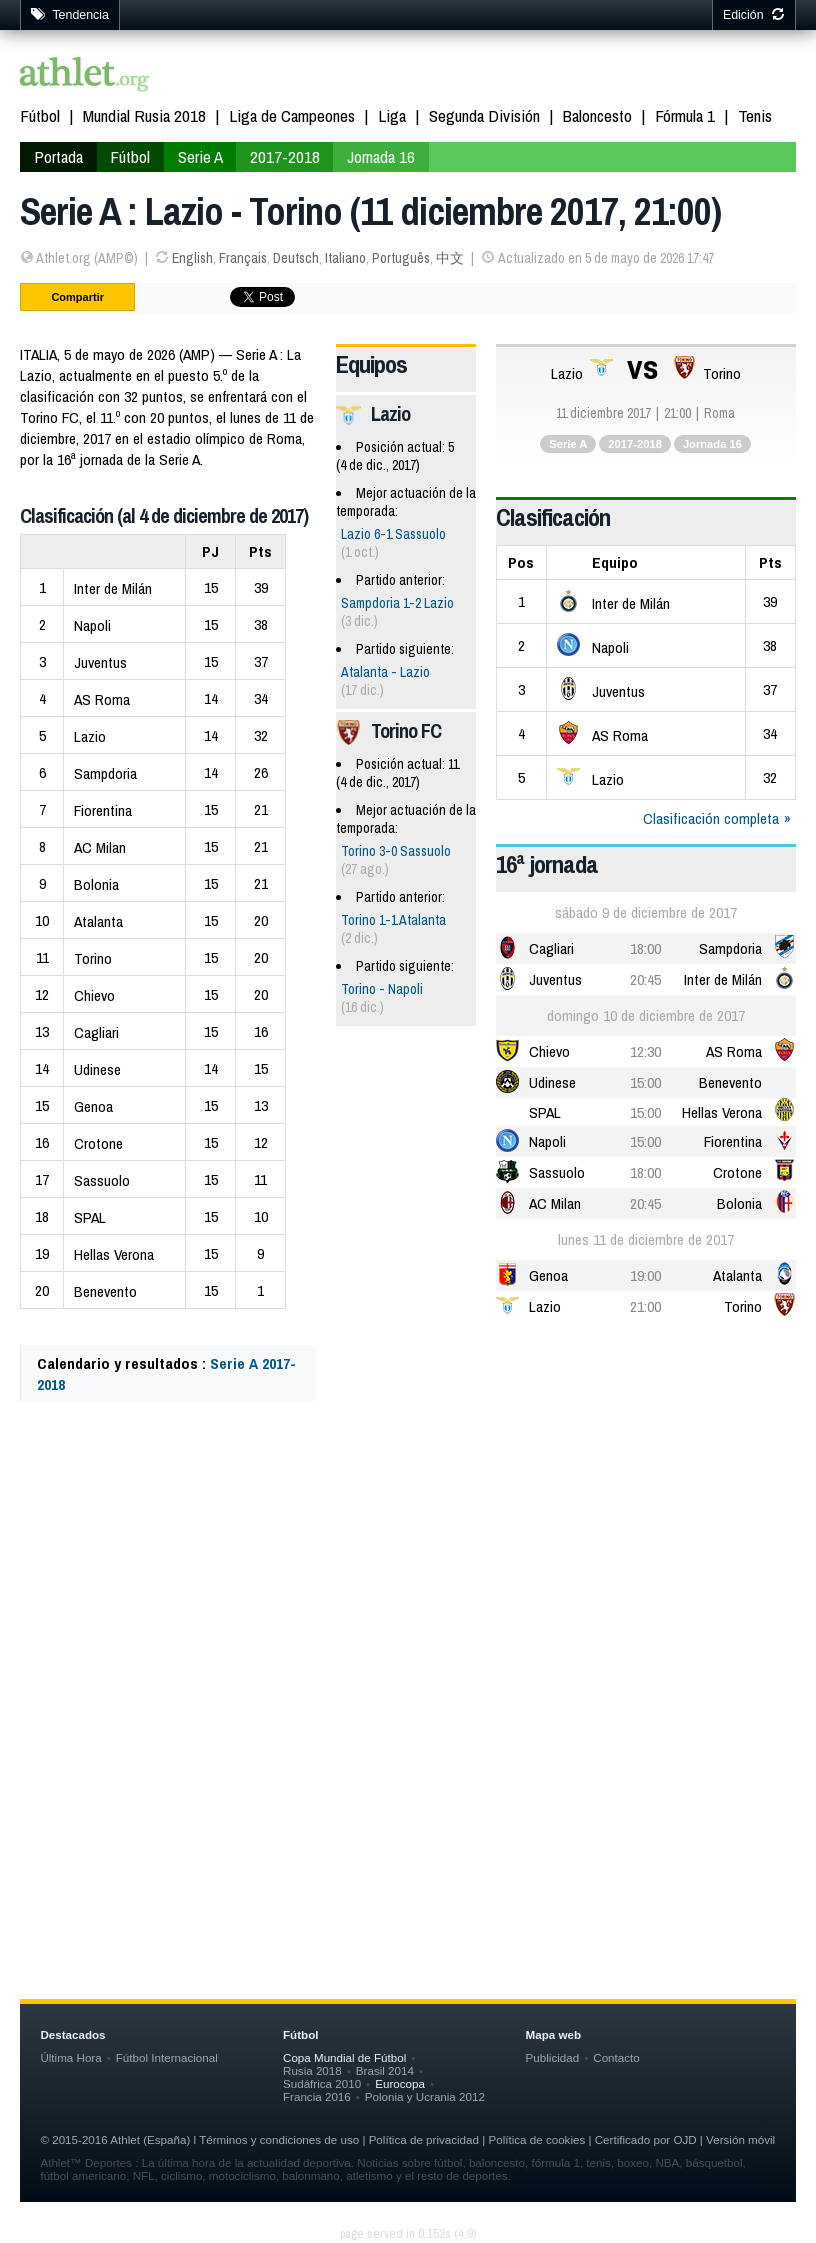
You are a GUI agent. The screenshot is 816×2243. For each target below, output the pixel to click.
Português (401, 258)
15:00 (645, 1082)
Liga (392, 115)
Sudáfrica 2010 (322, 2083)
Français (243, 258)
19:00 (645, 1275)
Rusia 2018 (312, 2070)
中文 (450, 258)
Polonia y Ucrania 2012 (425, 2096)
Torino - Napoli (382, 989)
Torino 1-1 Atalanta (393, 920)
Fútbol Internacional (167, 2057)
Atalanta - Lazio (385, 672)
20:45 (645, 979)
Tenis (755, 115)
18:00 (645, 948)
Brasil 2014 (385, 2070)
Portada (58, 156)
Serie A (200, 156)
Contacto (616, 2057)
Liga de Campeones (292, 115)
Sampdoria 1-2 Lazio (397, 603)
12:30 (645, 1051)
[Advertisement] (407, 1614)
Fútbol (40, 115)
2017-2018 (285, 156)
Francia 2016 (317, 2096)
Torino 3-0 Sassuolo (396, 851)
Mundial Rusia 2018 (144, 115)
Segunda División (484, 115)
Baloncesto (597, 115)
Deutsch (296, 258)
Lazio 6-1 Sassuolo (393, 534)
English (192, 258)
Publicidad (553, 2057)
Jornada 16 (381, 156)
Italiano (345, 258)
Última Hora (70, 2057)
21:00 (645, 1306)
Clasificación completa (711, 818)
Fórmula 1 (685, 115)
